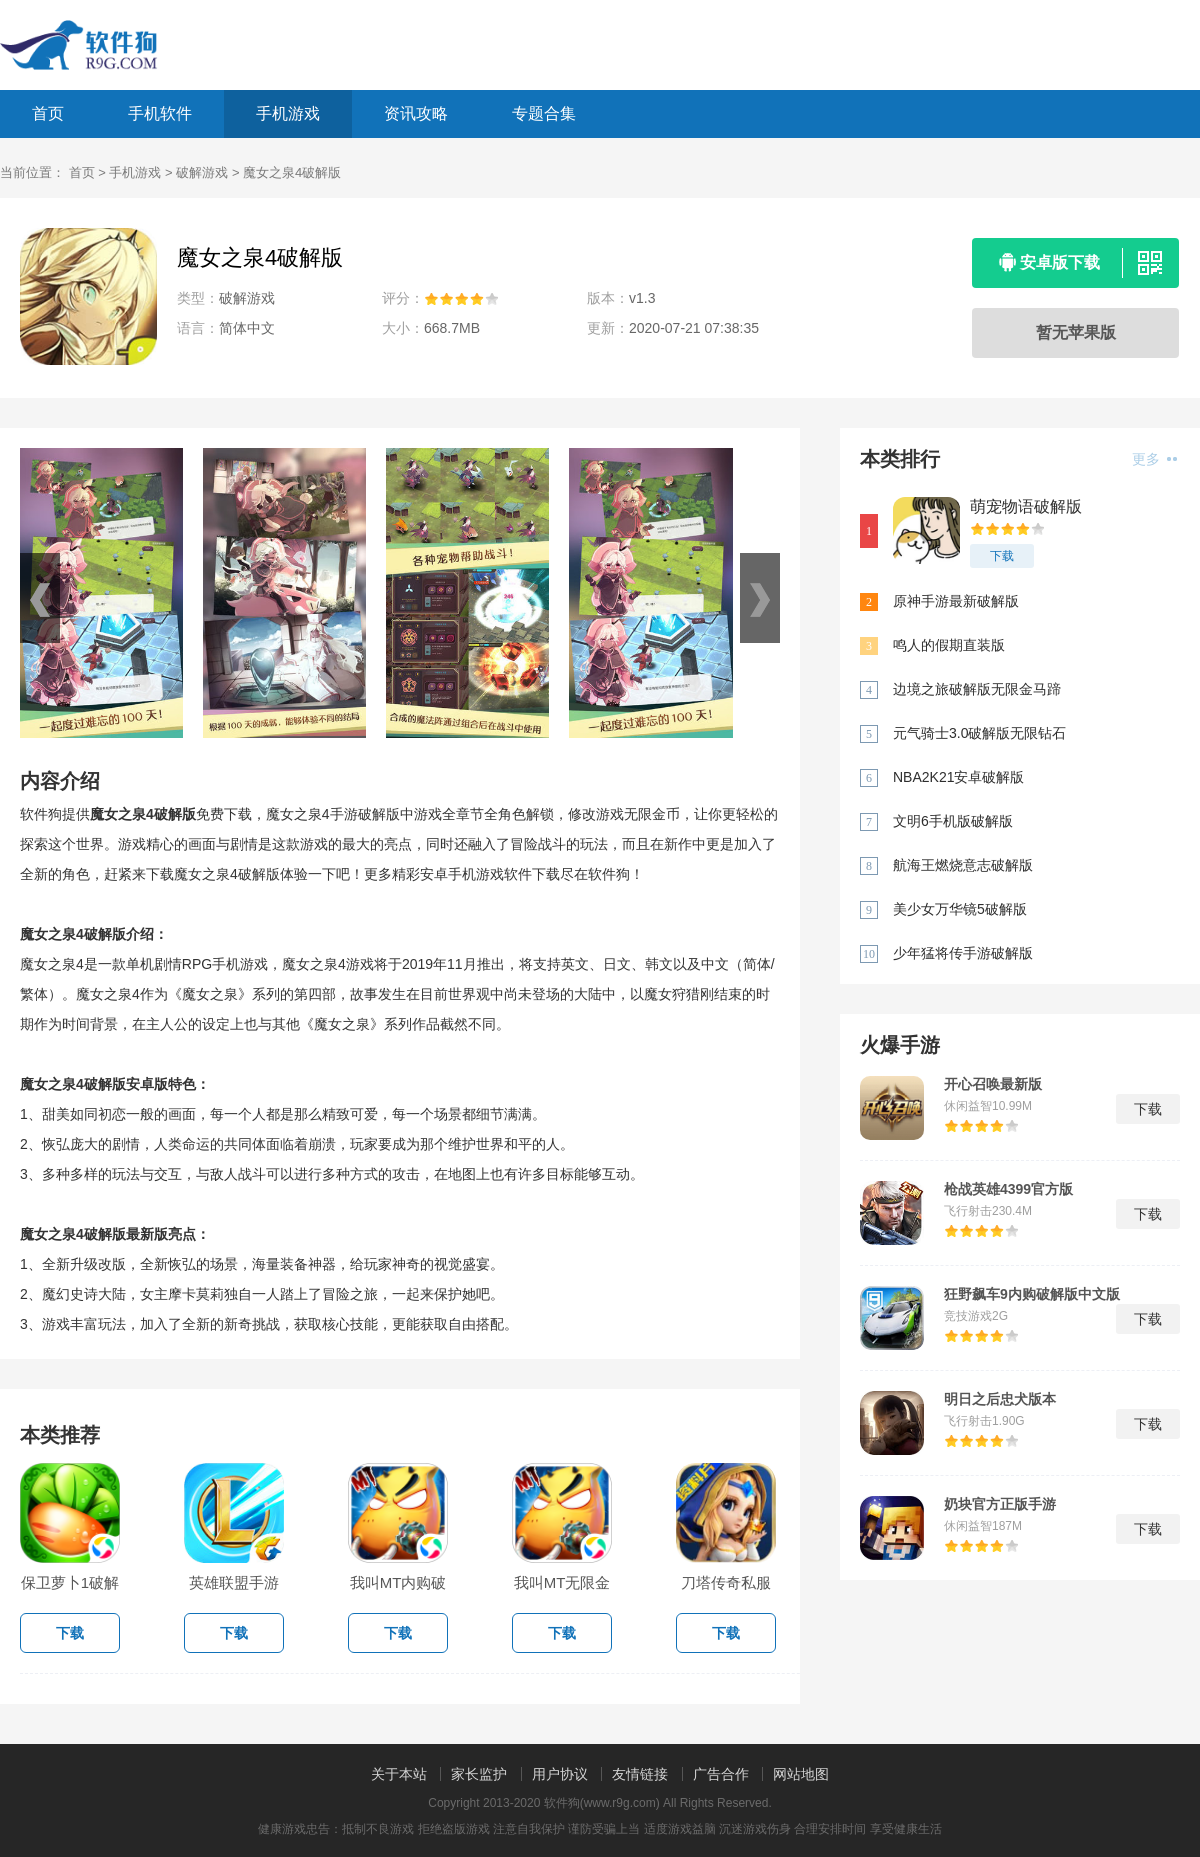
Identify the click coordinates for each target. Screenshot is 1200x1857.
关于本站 (399, 1774)
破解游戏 (202, 172)
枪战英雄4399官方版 (1008, 1189)
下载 (1002, 556)
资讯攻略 (416, 113)
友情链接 (640, 1774)
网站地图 (801, 1774)
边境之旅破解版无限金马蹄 (977, 689)
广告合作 (721, 1774)
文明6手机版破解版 (953, 821)
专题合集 (544, 113)
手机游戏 (288, 113)
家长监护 (479, 1774)
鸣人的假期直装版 (949, 645)
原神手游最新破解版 (956, 601)
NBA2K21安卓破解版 (958, 777)
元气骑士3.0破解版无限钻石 (979, 733)
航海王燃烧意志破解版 (963, 865)
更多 (1154, 459)
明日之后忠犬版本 (1000, 1399)
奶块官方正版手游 (1000, 1504)
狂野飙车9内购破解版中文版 (1032, 1294)
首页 (48, 113)
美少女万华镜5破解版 (960, 909)
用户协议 (560, 1774)
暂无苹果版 (1076, 332)
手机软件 (160, 113)
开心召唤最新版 (993, 1084)
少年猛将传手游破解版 (963, 953)
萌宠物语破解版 (1026, 506)
